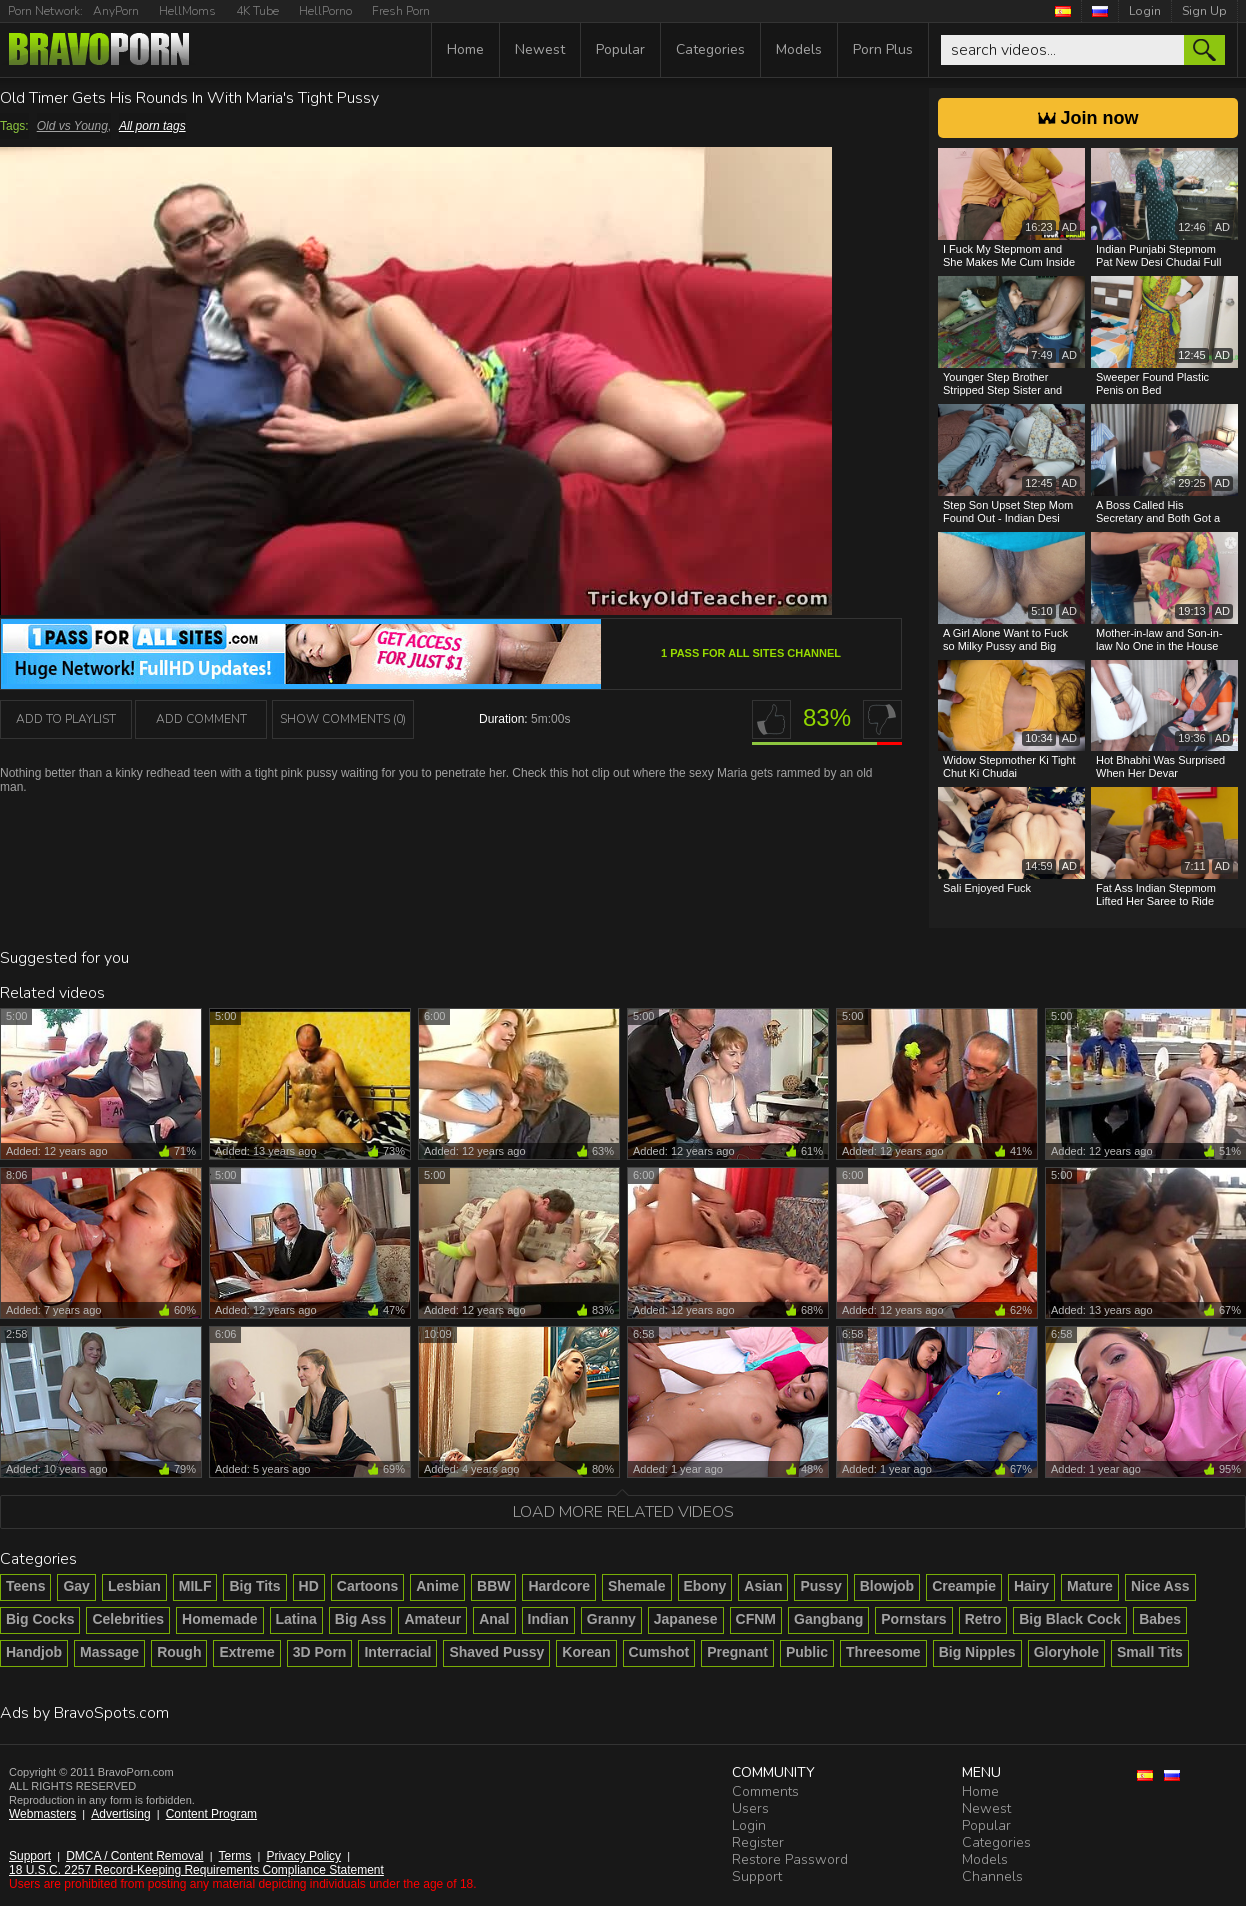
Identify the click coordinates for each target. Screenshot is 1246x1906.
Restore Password (790, 1859)
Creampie (964, 1586)
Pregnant (737, 1652)
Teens (25, 1586)
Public (807, 1652)
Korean (586, 1652)
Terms (235, 1856)
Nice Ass (1160, 1586)
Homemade (219, 1619)
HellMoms (187, 11)
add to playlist (66, 719)
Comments (765, 1791)
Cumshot (659, 1652)
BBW (493, 1586)
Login (1145, 11)
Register (758, 1842)
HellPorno (325, 11)
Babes (1160, 1619)
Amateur (432, 1619)
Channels (992, 1876)
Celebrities (128, 1619)
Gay (76, 1586)
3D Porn (320, 1652)
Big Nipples (977, 1652)
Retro (983, 1619)
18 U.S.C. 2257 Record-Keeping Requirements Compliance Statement (196, 1870)
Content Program (211, 1814)
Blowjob (887, 1586)
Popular (620, 49)
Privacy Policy (303, 1856)
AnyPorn (116, 11)
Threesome (883, 1652)
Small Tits (1150, 1652)
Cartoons (367, 1586)
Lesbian (134, 1586)
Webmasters (42, 1814)
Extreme (246, 1652)
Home (465, 49)
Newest (540, 49)
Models (799, 49)
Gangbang (828, 1619)
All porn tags (152, 126)
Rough (179, 1652)
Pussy (820, 1586)
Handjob (34, 1652)
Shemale (637, 1586)
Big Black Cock (1070, 1619)
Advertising (120, 1814)
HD (309, 1586)
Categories (710, 49)
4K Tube (257, 11)
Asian (763, 1586)
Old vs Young (72, 126)
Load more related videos (623, 1512)
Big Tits (254, 1586)
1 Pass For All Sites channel (751, 653)
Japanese (686, 1619)
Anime (437, 1586)
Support (30, 1856)
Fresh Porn (401, 11)
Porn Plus (883, 49)
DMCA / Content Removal (134, 1856)
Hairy (1031, 1586)
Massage (109, 1652)
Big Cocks (40, 1619)
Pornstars (913, 1619)
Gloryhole (1066, 1652)
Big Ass (361, 1619)
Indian (548, 1619)
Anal (494, 1619)
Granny (611, 1619)
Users (750, 1808)
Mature (1090, 1586)
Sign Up (1204, 11)
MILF (195, 1586)
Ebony (705, 1586)
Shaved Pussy (496, 1652)
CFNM (756, 1619)
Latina (296, 1619)
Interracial (397, 1652)
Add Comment (201, 719)
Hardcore (558, 1586)
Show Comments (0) (343, 719)
